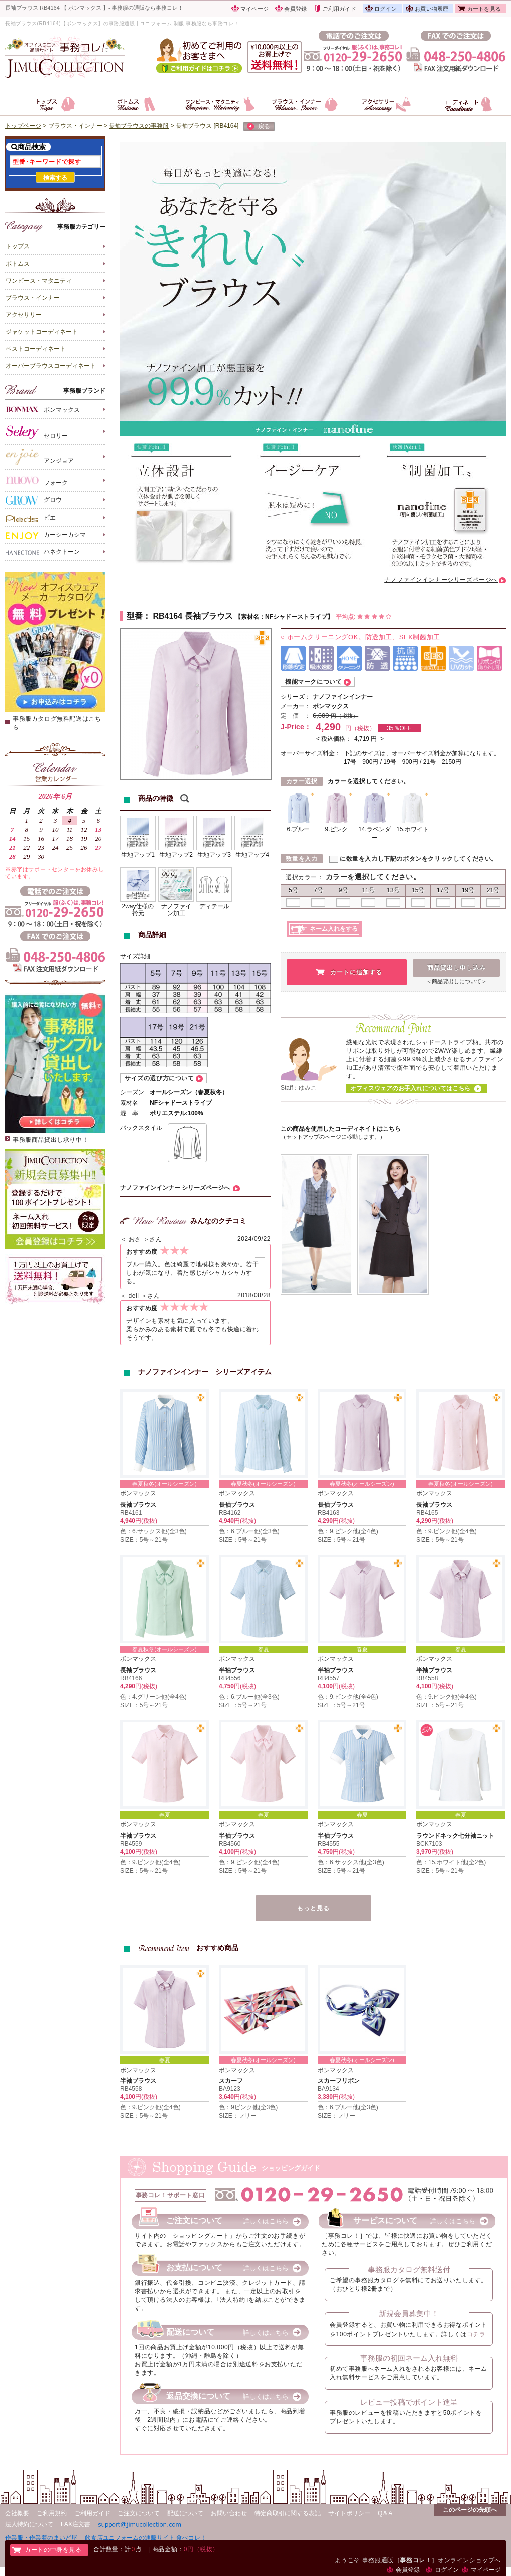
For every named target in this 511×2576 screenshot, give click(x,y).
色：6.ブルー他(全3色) (249, 1531)
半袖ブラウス (237, 1670)
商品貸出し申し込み (456, 967)
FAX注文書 (75, 2524)
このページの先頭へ (470, 2509)
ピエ (31, 518)
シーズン (132, 1092)
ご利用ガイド (339, 9)
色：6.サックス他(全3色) (153, 1531)
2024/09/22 (254, 1238)
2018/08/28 (254, 1295)
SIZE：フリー (238, 2115)
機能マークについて (313, 681)
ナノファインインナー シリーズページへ (175, 1187)
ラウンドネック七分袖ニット (455, 1835)
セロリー (37, 431)
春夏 (263, 1649)
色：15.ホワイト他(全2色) (451, 1862)
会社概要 (17, 2513)
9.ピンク (336, 829)
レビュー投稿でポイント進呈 (409, 2402)
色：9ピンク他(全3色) (248, 2107)
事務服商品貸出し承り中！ (50, 1139)
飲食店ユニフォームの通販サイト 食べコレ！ (145, 2537)
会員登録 (295, 9)
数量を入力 (301, 858)
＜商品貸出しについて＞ (456, 981)
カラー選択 (302, 781)
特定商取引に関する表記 (287, 2513)
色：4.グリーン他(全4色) (153, 1696)
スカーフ (231, 2080)
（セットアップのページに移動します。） (333, 1137)
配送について (185, 2513)
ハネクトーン (43, 552)
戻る (258, 127)
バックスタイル (141, 1127)
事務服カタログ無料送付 (409, 2269)
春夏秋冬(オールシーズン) (164, 1484)
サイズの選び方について (159, 1078)
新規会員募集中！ (409, 2313)
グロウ (34, 500)
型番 (135, 616)
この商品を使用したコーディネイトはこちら (341, 1128)
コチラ (476, 2334)
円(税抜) (146, 1520)
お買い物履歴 (431, 9)
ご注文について (139, 2513)
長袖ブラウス (138, 1504)
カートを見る (484, 9)
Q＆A (385, 2513)
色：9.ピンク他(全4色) (348, 1531)
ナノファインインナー (343, 696)
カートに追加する (356, 972)
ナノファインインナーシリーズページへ (441, 579)
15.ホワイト (412, 829)
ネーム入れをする (334, 928)
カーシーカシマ (46, 535)
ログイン (385, 9)
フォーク (37, 480)
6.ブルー (298, 829)
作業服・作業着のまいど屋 (41, 2537)
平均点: (364, 616)
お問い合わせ (229, 2513)
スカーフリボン (339, 2080)
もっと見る (313, 1908)
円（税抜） (344, 716)
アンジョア (40, 457)
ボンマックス (43, 409)
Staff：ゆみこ (299, 1087)
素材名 (129, 1102)
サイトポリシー (349, 2513)
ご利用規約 (52, 2513)
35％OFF (399, 728)
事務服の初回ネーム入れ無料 (409, 2358)
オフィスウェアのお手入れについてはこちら (410, 1088)
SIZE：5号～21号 (144, 1539)
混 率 (129, 1113)
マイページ (254, 9)
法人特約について (29, 2524)
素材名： (253, 616)
